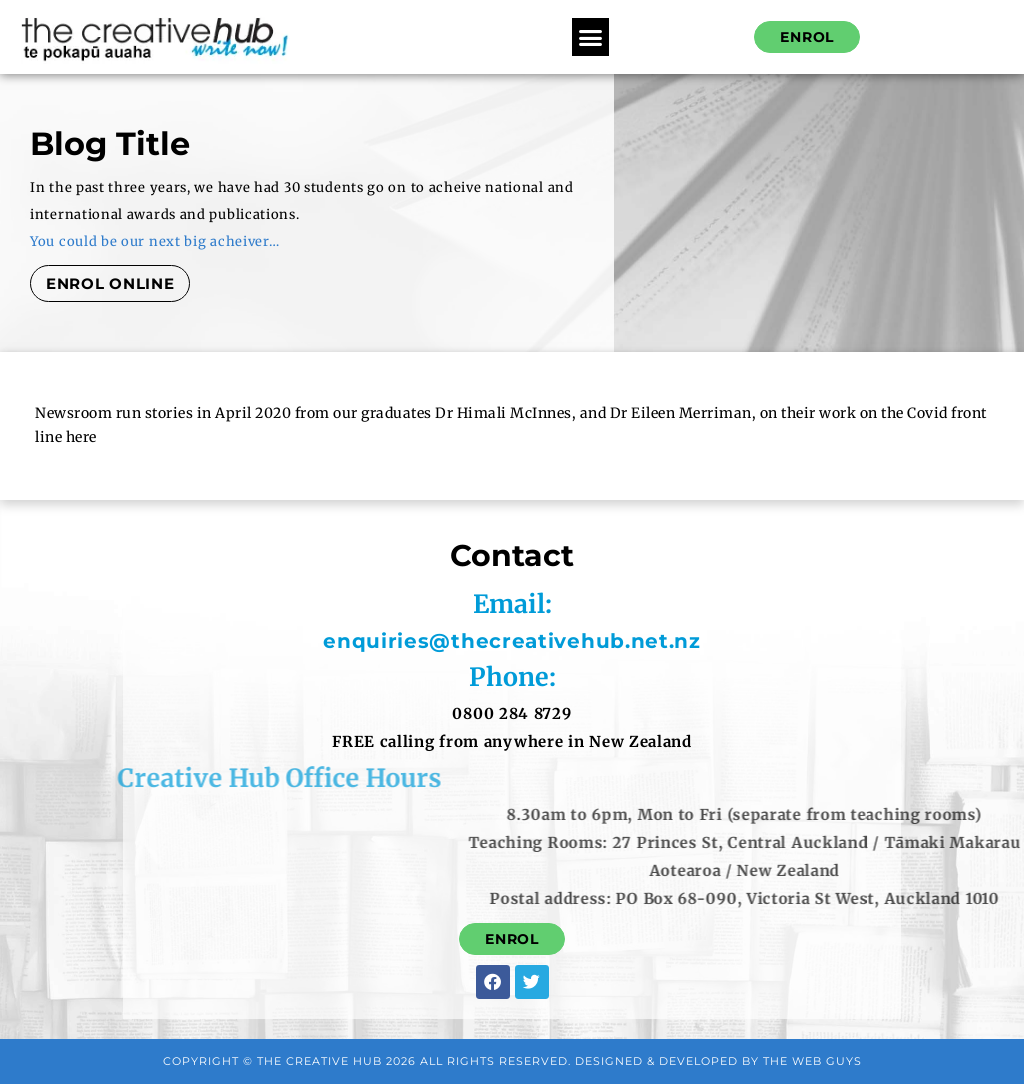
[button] (591, 37)
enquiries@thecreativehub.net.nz (522, 641)
